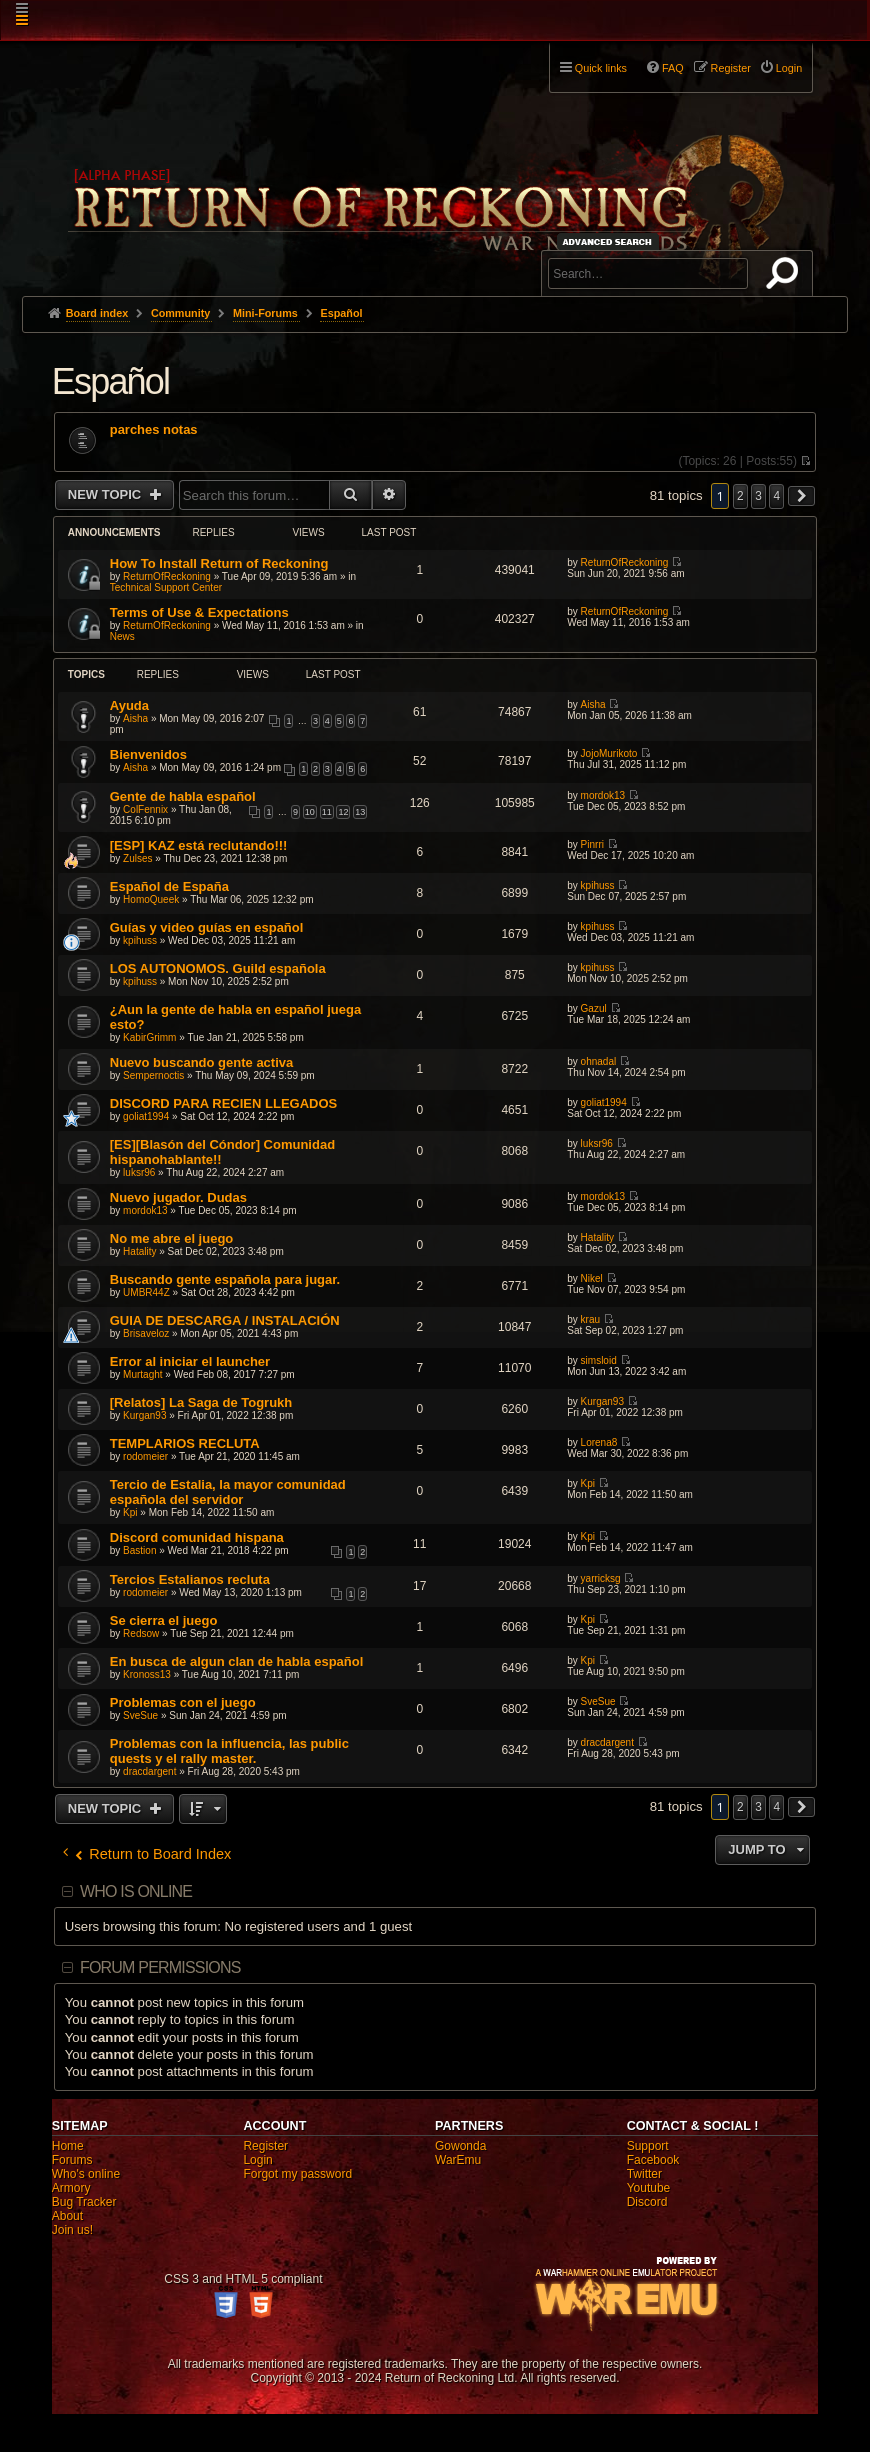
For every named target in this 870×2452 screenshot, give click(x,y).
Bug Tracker (84, 2202)
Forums (72, 2160)
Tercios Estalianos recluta (190, 1579)
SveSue (140, 1715)
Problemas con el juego (183, 1702)
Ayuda (129, 705)
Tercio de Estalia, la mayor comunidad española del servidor (228, 1492)
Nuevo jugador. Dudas (178, 1197)
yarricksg (601, 1578)
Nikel (592, 1278)
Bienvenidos (148, 754)
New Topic (106, 494)
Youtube (649, 2188)
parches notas (154, 430)
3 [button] (758, 496)
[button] (802, 496)
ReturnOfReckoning (167, 576)
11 (327, 812)
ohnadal (599, 1061)
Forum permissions (160, 1967)
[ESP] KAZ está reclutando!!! (199, 845)
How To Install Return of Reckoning (219, 563)
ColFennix (145, 809)
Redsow (141, 1633)
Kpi (130, 1512)
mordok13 (603, 795)
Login (257, 2160)
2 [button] (740, 496)
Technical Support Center (166, 587)
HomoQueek (151, 899)
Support (648, 2146)
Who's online (86, 2174)
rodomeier (145, 1456)
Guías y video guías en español (207, 927)
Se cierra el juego (164, 1620)
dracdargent (149, 1771)
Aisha (135, 718)
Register (265, 2146)
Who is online (136, 1891)
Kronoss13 (147, 1674)
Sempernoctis (153, 1075)
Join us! (72, 2230)
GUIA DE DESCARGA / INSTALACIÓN (225, 1320)
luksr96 (139, 1172)
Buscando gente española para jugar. (225, 1279)
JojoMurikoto (609, 753)
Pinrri (592, 844)
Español (111, 381)
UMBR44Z (146, 1292)
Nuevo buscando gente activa (202, 1062)
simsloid (599, 1360)
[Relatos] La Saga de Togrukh (201, 1402)
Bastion (139, 1550)
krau (590, 1319)
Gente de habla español (183, 796)
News (122, 636)
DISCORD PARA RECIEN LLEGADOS (224, 1103)
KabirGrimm (149, 1037)
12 (343, 812)
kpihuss (598, 885)
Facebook (653, 2160)
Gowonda (460, 2146)
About (67, 2216)
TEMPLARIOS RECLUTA (185, 1443)
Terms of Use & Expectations (199, 612)
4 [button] (776, 496)
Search (786, 277)
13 (360, 812)
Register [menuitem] (731, 68)
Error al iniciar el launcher (190, 1361)
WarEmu (458, 2160)
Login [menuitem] (789, 68)
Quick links (601, 68)
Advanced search (610, 241)
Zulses (137, 858)
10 (310, 812)
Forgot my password (297, 2174)
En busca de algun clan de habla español (237, 1661)
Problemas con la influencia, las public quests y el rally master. (229, 1751)
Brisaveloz (146, 1333)
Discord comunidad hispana (197, 1537)
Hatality (139, 1251)
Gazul (594, 1008)
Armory (71, 2188)
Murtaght (142, 1374)
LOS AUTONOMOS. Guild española (218, 968)
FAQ (673, 68)
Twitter (644, 2174)
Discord (647, 2202)
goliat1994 (146, 1116)
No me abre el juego (172, 1238)
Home (68, 2146)
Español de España (169, 886)
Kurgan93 (144, 1415)
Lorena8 (599, 1442)
